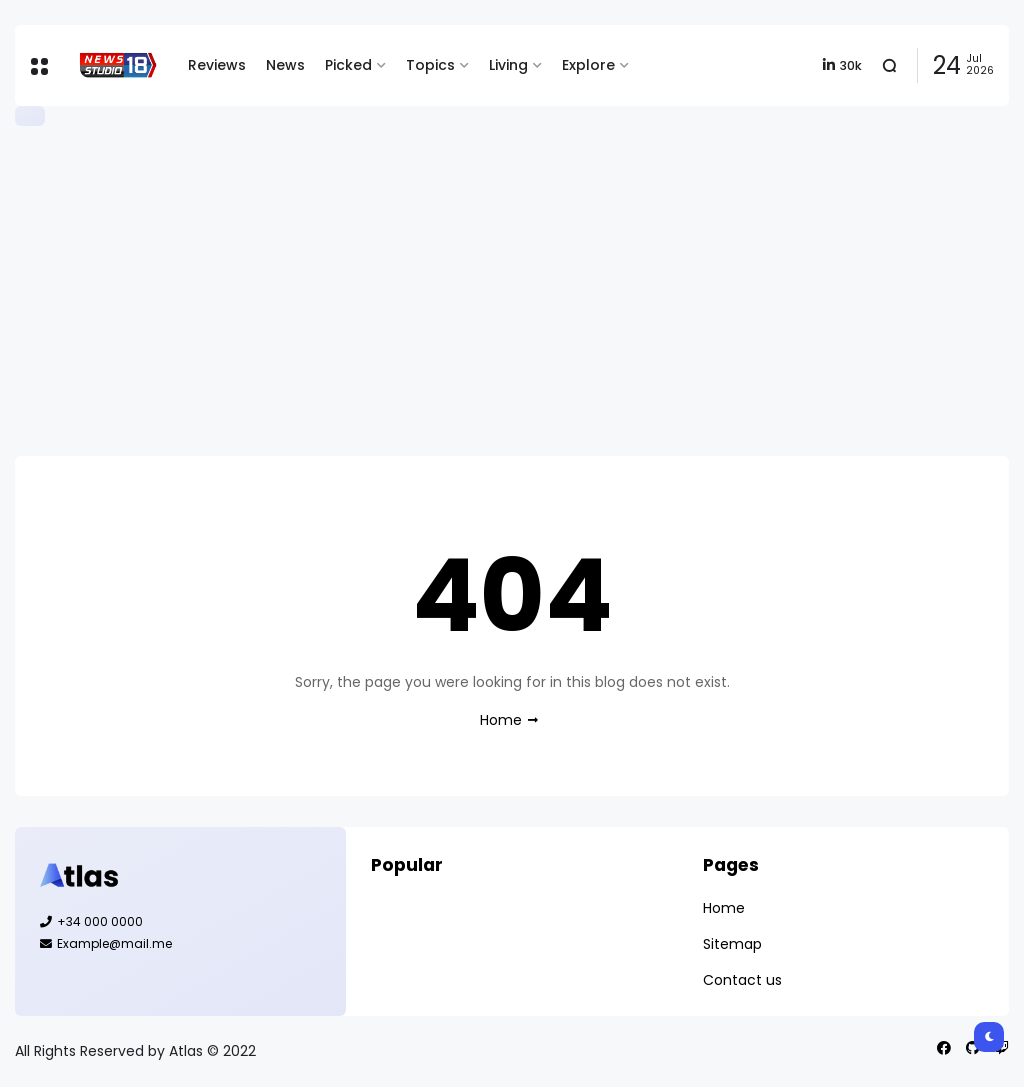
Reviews (217, 65)
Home (501, 720)
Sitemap (732, 944)
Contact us (742, 980)
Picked (348, 65)
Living (508, 65)
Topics (430, 65)
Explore (588, 65)
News (285, 65)
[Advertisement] (512, 291)
